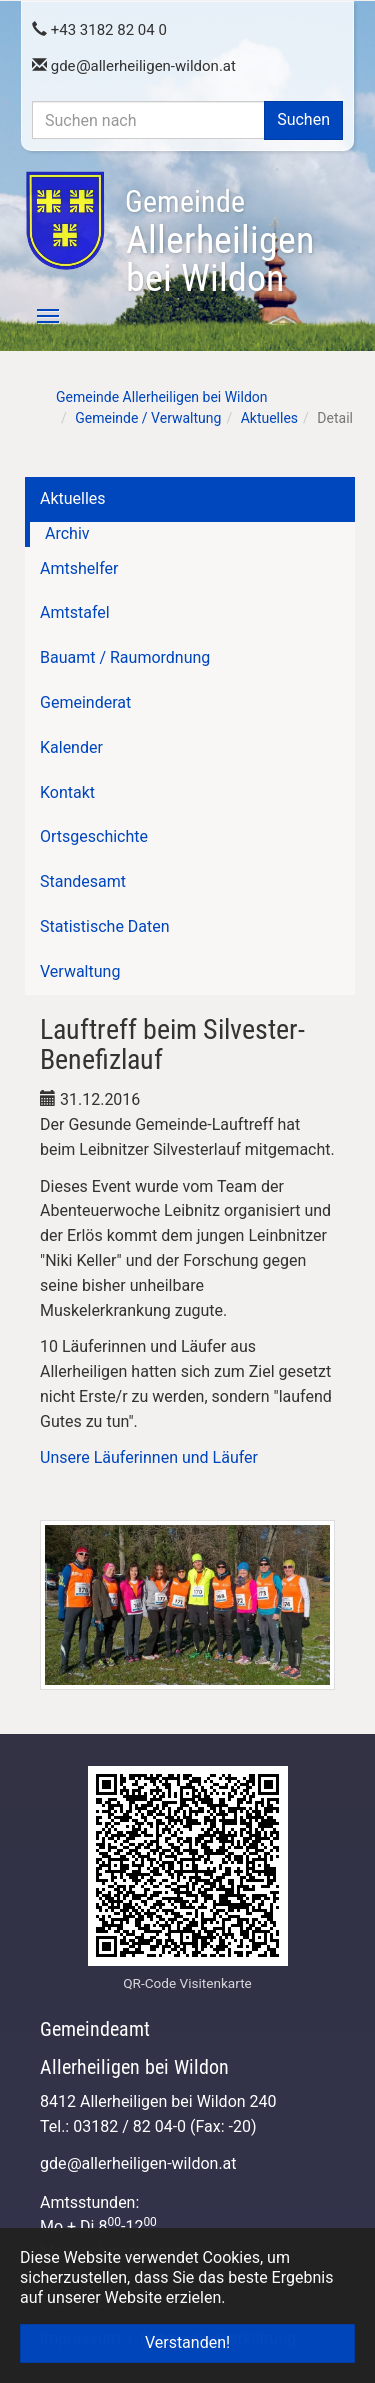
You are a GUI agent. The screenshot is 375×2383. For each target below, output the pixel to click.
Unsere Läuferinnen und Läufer (149, 1457)
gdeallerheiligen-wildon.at (134, 66)
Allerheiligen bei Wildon (219, 242)
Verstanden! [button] (187, 2342)
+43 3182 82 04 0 (99, 30)
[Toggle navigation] (37, 316)
